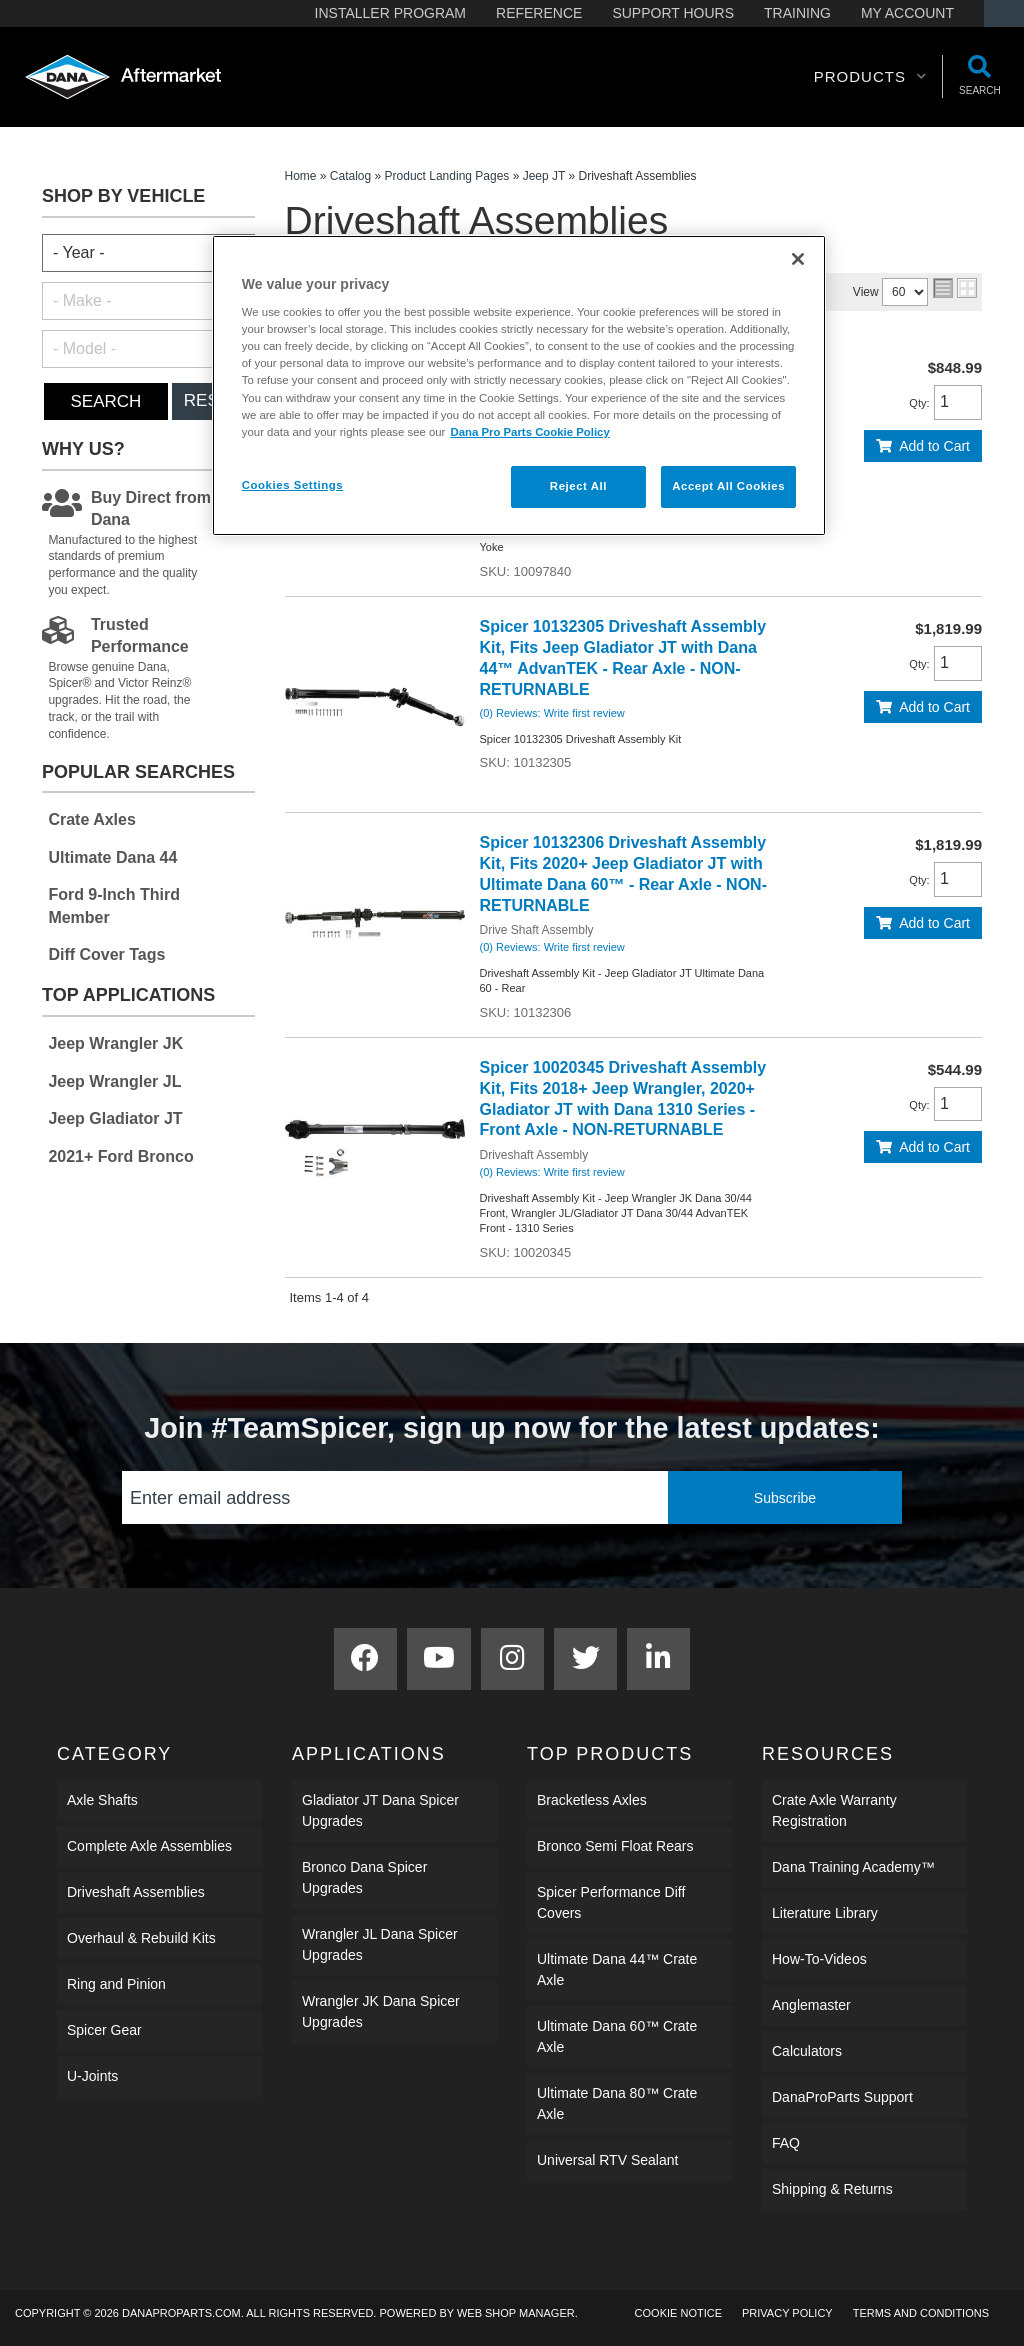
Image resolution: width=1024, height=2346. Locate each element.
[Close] (798, 259)
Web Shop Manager (516, 2313)
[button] (870, 77)
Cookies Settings (292, 485)
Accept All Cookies (728, 486)
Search (105, 401)
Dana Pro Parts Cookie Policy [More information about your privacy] (529, 432)
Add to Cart (934, 446)
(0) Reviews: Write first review (552, 713)
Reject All (578, 486)
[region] (519, 385)
